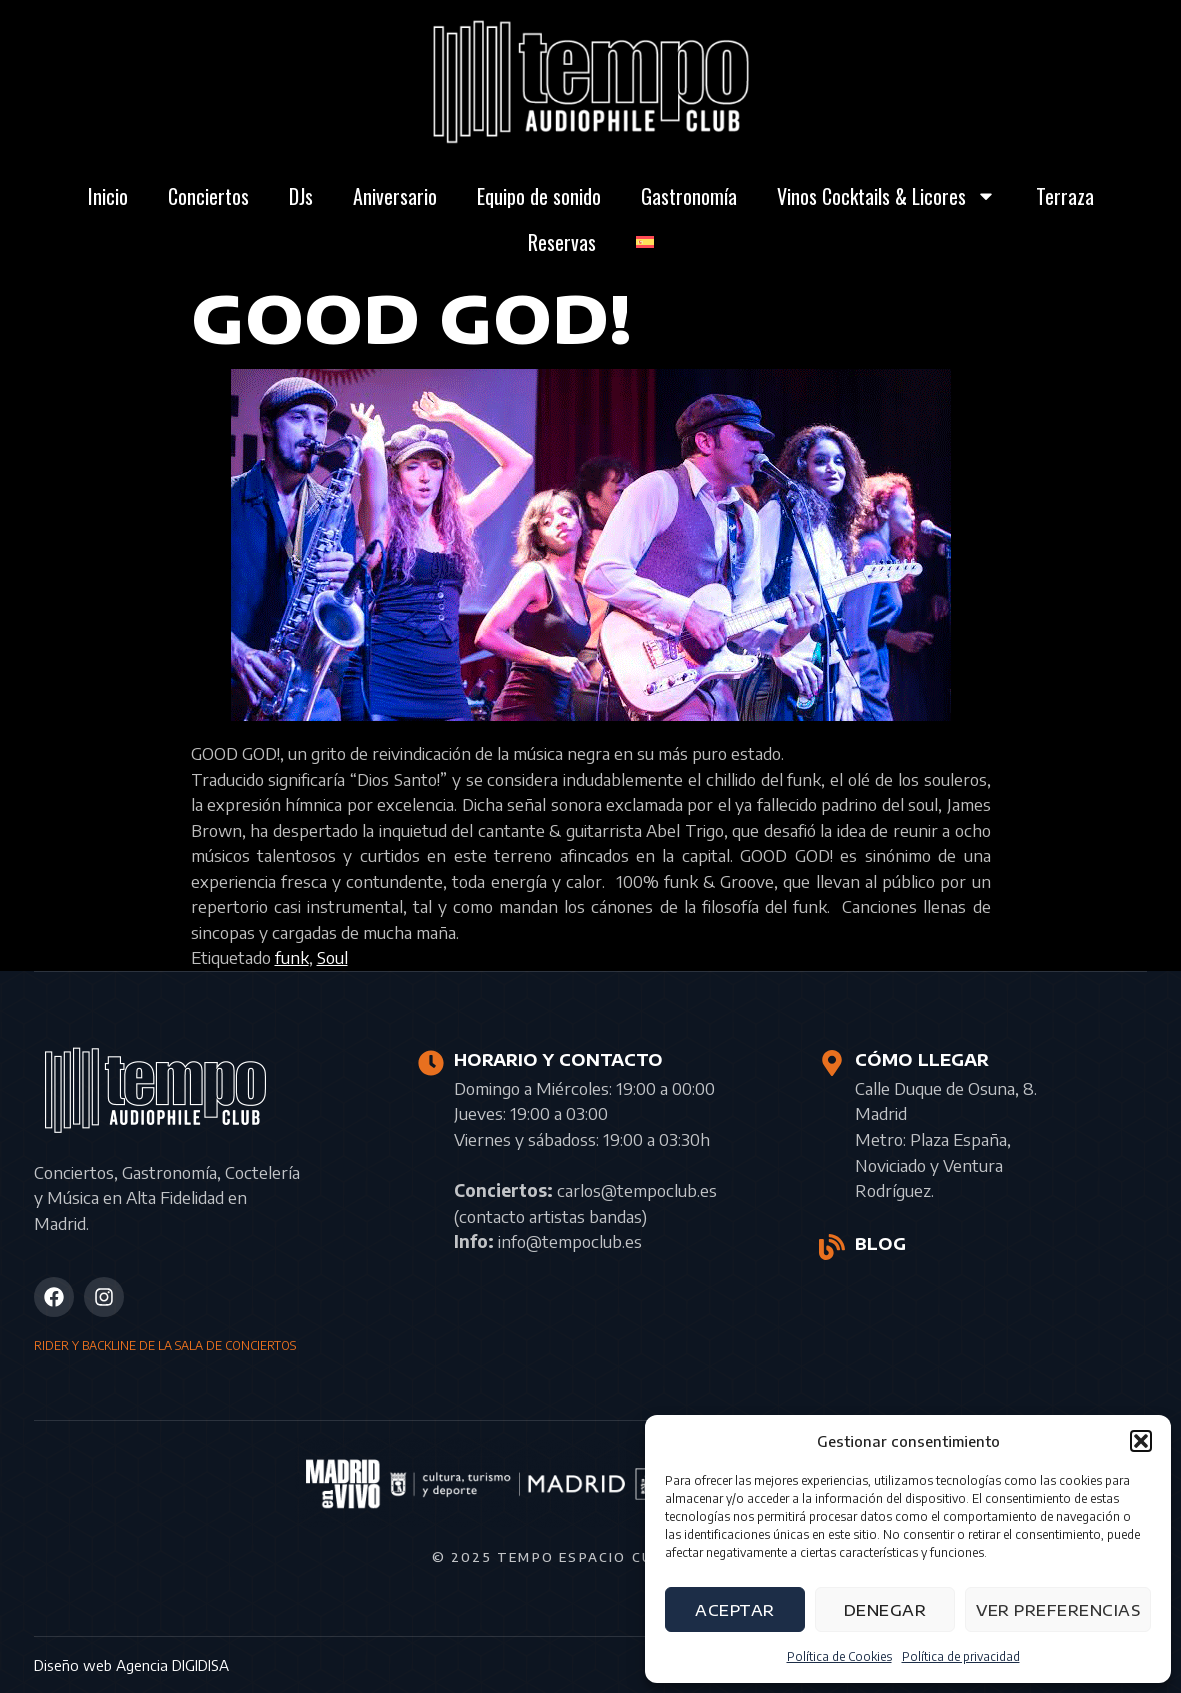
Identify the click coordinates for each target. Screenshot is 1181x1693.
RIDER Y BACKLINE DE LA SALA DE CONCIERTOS (165, 1345)
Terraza (1065, 196)
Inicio (108, 196)
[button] (1141, 1441)
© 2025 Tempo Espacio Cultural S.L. (591, 1557)
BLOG (880, 1244)
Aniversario (395, 196)
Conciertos (208, 196)
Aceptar (735, 1610)
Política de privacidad (961, 1656)
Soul (332, 957)
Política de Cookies (839, 1656)
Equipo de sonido (539, 196)
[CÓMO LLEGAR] (832, 1063)
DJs (301, 196)
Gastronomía (689, 196)
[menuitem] (645, 242)
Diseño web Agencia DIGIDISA (131, 1665)
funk (292, 957)
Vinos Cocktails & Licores (886, 196)
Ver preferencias (1058, 1610)
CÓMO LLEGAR (922, 1060)
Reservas (562, 242)
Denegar (885, 1610)
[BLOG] (832, 1247)
